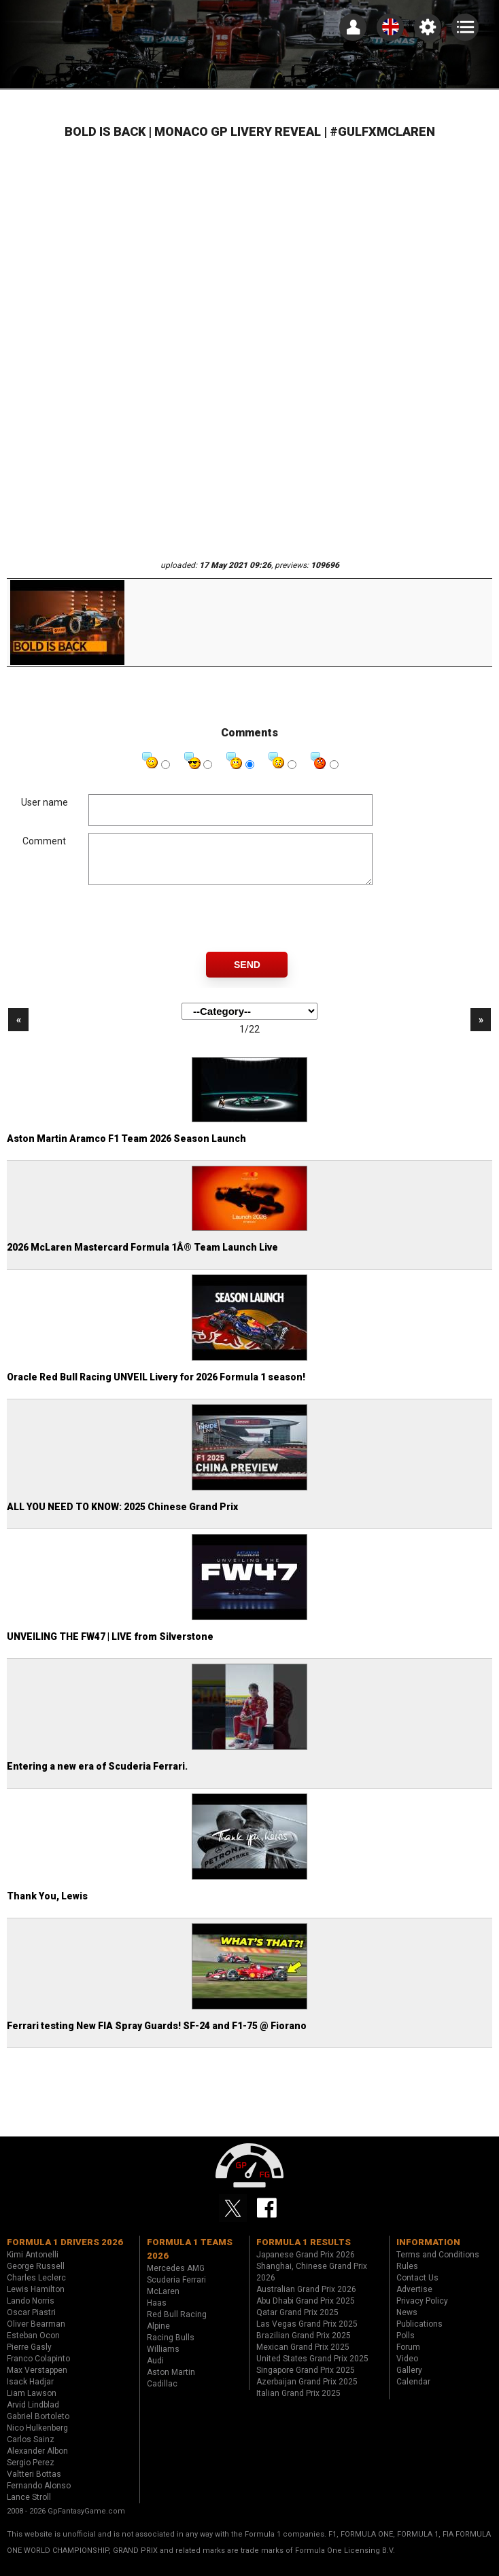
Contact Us (417, 2288)
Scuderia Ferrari (176, 2290)
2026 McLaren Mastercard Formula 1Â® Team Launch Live (142, 1257)
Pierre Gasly (29, 2357)
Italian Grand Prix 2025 (298, 2403)
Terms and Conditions (437, 2265)
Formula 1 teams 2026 (190, 2259)
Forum (408, 2357)
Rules (407, 2276)
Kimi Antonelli (32, 2265)
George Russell (36, 2276)
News (406, 2322)
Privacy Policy (422, 2311)
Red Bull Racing (177, 2324)
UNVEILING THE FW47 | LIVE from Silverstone (110, 1646)
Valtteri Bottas (34, 2484)
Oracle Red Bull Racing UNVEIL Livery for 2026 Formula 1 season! (156, 1387)
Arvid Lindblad (33, 2415)
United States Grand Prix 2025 (312, 2369)
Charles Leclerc (36, 2288)
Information (428, 2252)
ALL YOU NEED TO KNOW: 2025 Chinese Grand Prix (122, 1516)
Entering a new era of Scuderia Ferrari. (97, 1776)
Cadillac (162, 2394)
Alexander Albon (37, 2461)
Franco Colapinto (38, 2369)
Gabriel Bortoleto (38, 2426)
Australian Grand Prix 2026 (306, 2299)
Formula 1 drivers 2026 (65, 2252)
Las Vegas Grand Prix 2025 (307, 2334)
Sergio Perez (30, 2472)
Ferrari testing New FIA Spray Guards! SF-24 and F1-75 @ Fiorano (157, 2036)
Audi (155, 2371)
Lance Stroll (29, 2507)
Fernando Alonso (39, 2496)
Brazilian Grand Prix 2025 (303, 2345)
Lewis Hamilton (36, 2299)
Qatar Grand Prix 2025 (297, 2322)
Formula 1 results (303, 2252)
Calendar (413, 2392)
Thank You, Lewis (47, 1906)
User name (44, 802)
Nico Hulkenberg (37, 2438)
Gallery (409, 2380)
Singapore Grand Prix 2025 (305, 2380)
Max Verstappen (37, 2380)
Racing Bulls (170, 2348)
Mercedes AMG (176, 2278)
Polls (405, 2345)
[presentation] (191, 928)
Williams (163, 2359)
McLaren (163, 2301)
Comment (44, 841)
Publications (419, 2334)
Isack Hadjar (30, 2392)
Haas (157, 2313)
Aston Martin (171, 2382)
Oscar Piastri (31, 2322)
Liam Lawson (31, 2403)
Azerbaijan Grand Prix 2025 (307, 2392)
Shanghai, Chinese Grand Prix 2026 (311, 2282)
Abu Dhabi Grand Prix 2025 (305, 2311)
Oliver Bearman (36, 2334)
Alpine (158, 2336)
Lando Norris (30, 2311)
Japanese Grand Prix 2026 (305, 2265)
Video (407, 2369)
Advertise (414, 2299)
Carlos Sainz (30, 2449)
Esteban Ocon (33, 2345)
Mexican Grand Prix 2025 (302, 2357)
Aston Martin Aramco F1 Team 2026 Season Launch (126, 1148)
